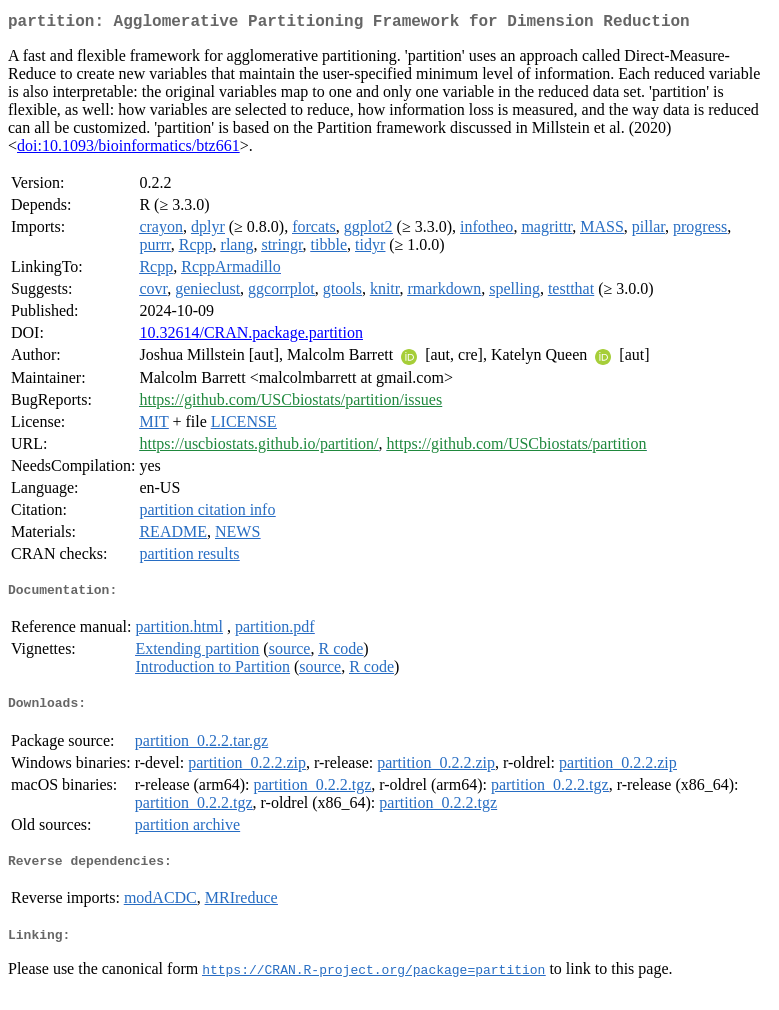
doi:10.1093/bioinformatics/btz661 (128, 149)
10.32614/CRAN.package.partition (251, 336)
